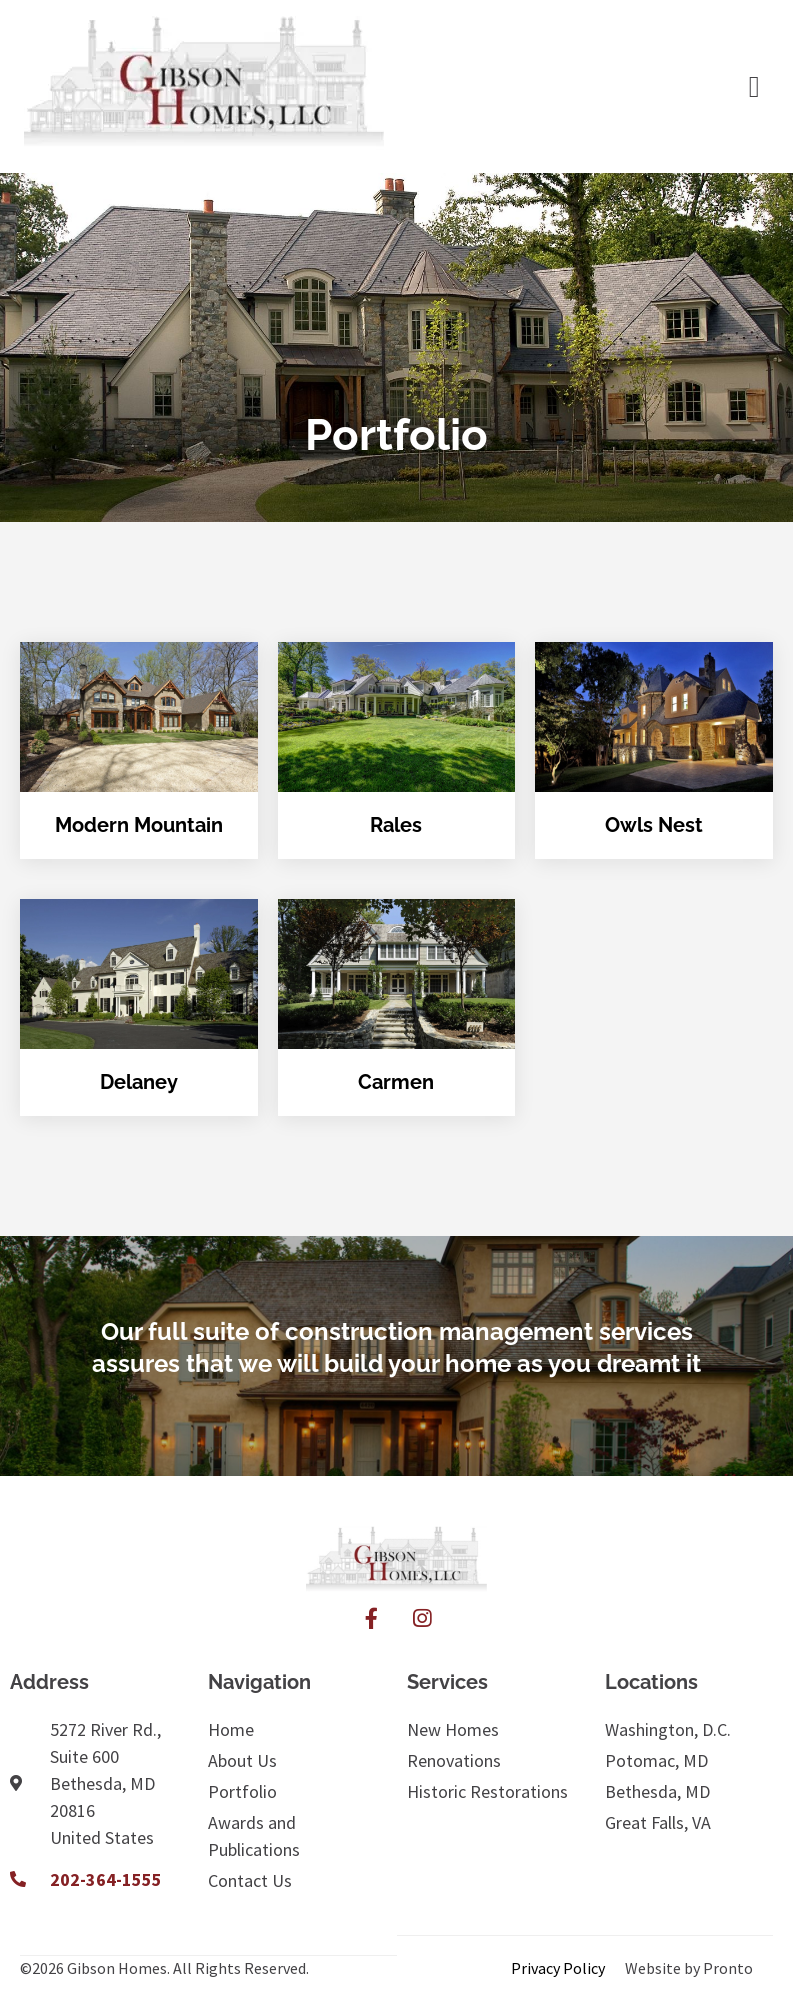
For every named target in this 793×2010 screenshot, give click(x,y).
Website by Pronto (689, 1968)
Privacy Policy (558, 1968)
